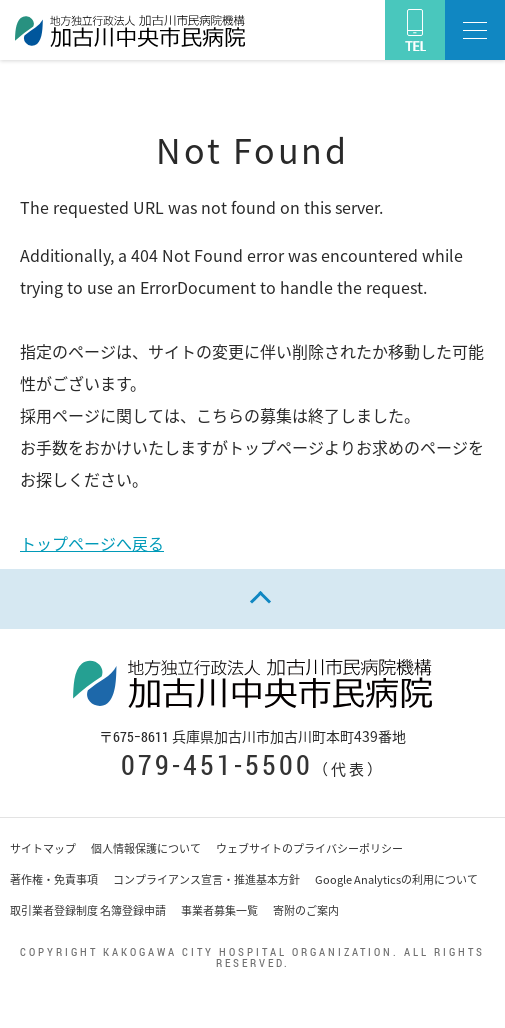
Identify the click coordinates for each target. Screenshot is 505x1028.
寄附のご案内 (306, 910)
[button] (475, 30)
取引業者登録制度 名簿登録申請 (88, 910)
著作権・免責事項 (54, 879)
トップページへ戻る (92, 543)
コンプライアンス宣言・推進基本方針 (206, 879)
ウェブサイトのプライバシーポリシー (309, 848)
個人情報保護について (146, 848)
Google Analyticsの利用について (396, 879)
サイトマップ (43, 848)
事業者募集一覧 (219, 910)
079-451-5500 (217, 764)
